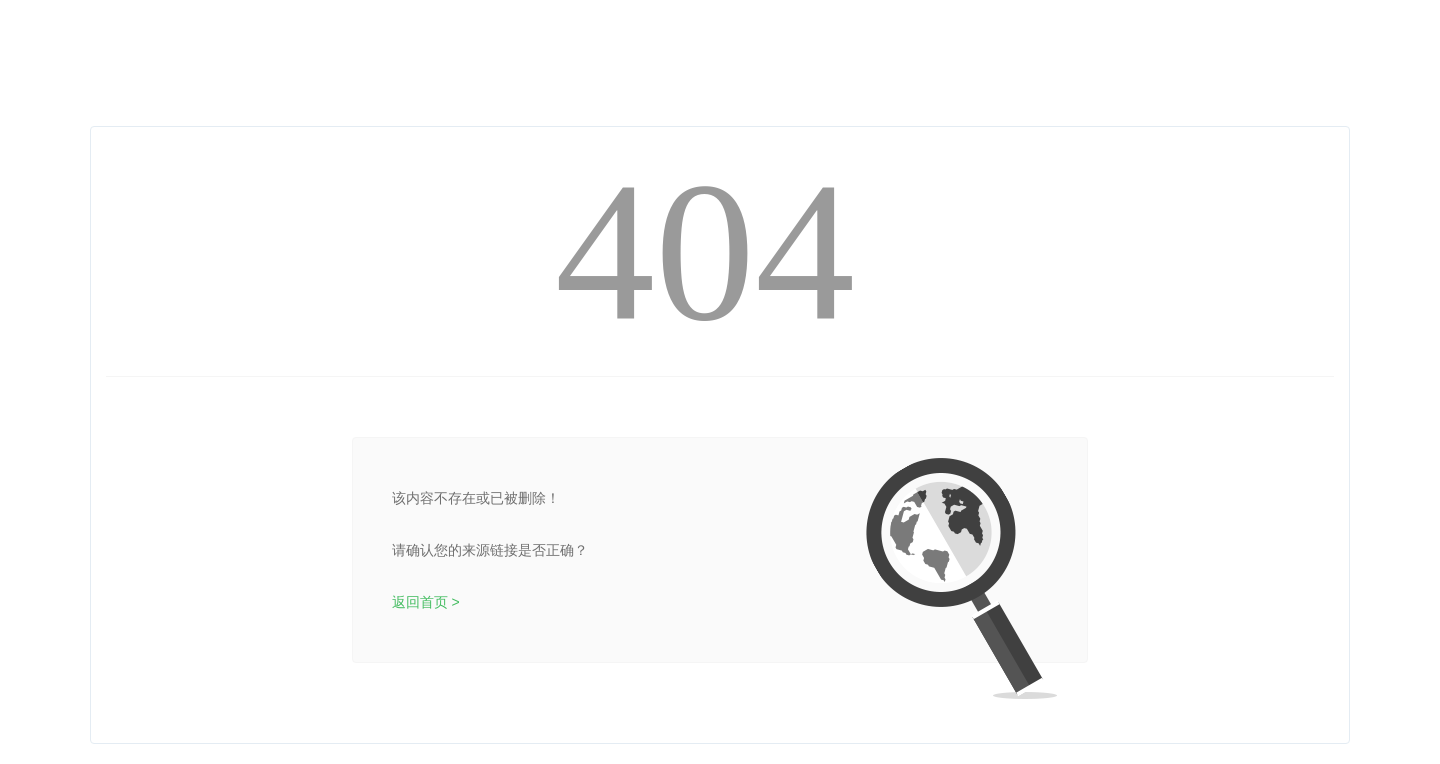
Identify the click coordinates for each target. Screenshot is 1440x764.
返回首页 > (426, 602)
